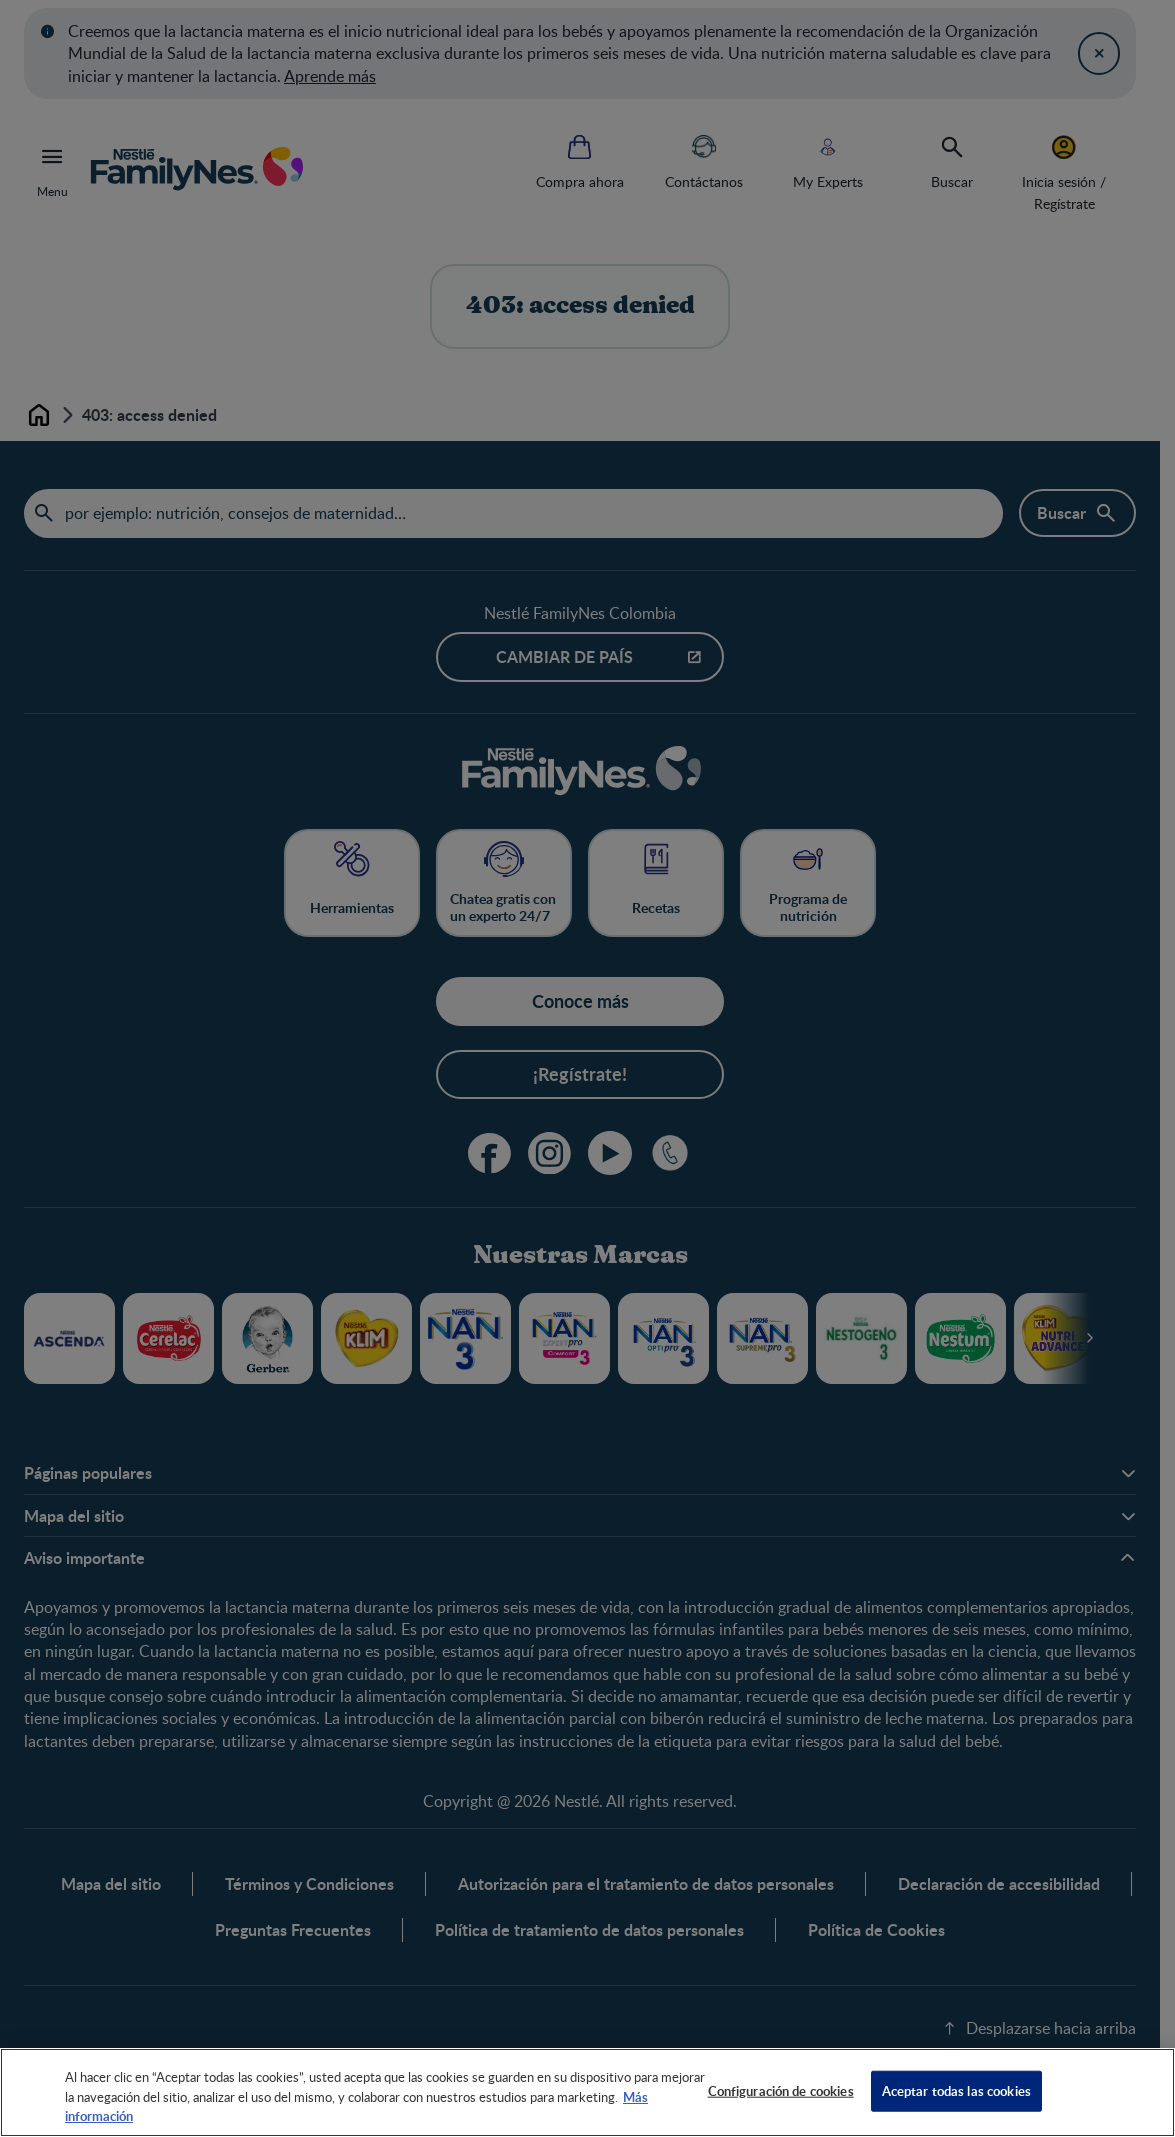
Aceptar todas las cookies (956, 2090)
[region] (587, 2092)
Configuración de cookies (781, 2090)
